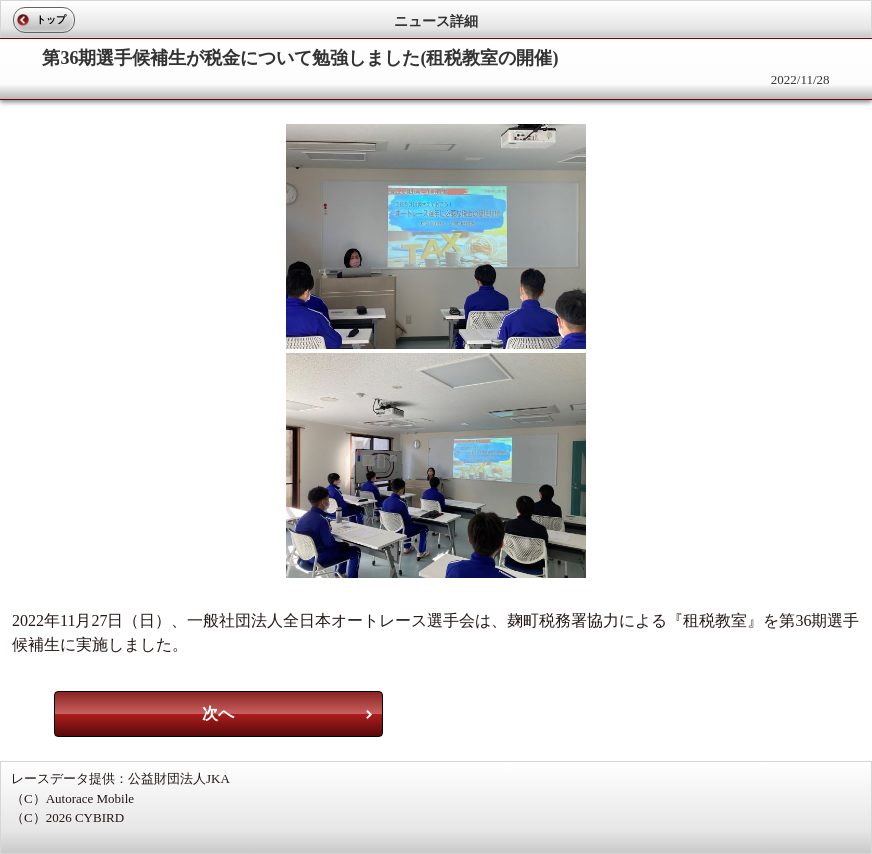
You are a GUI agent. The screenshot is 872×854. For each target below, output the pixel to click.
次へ (218, 713)
